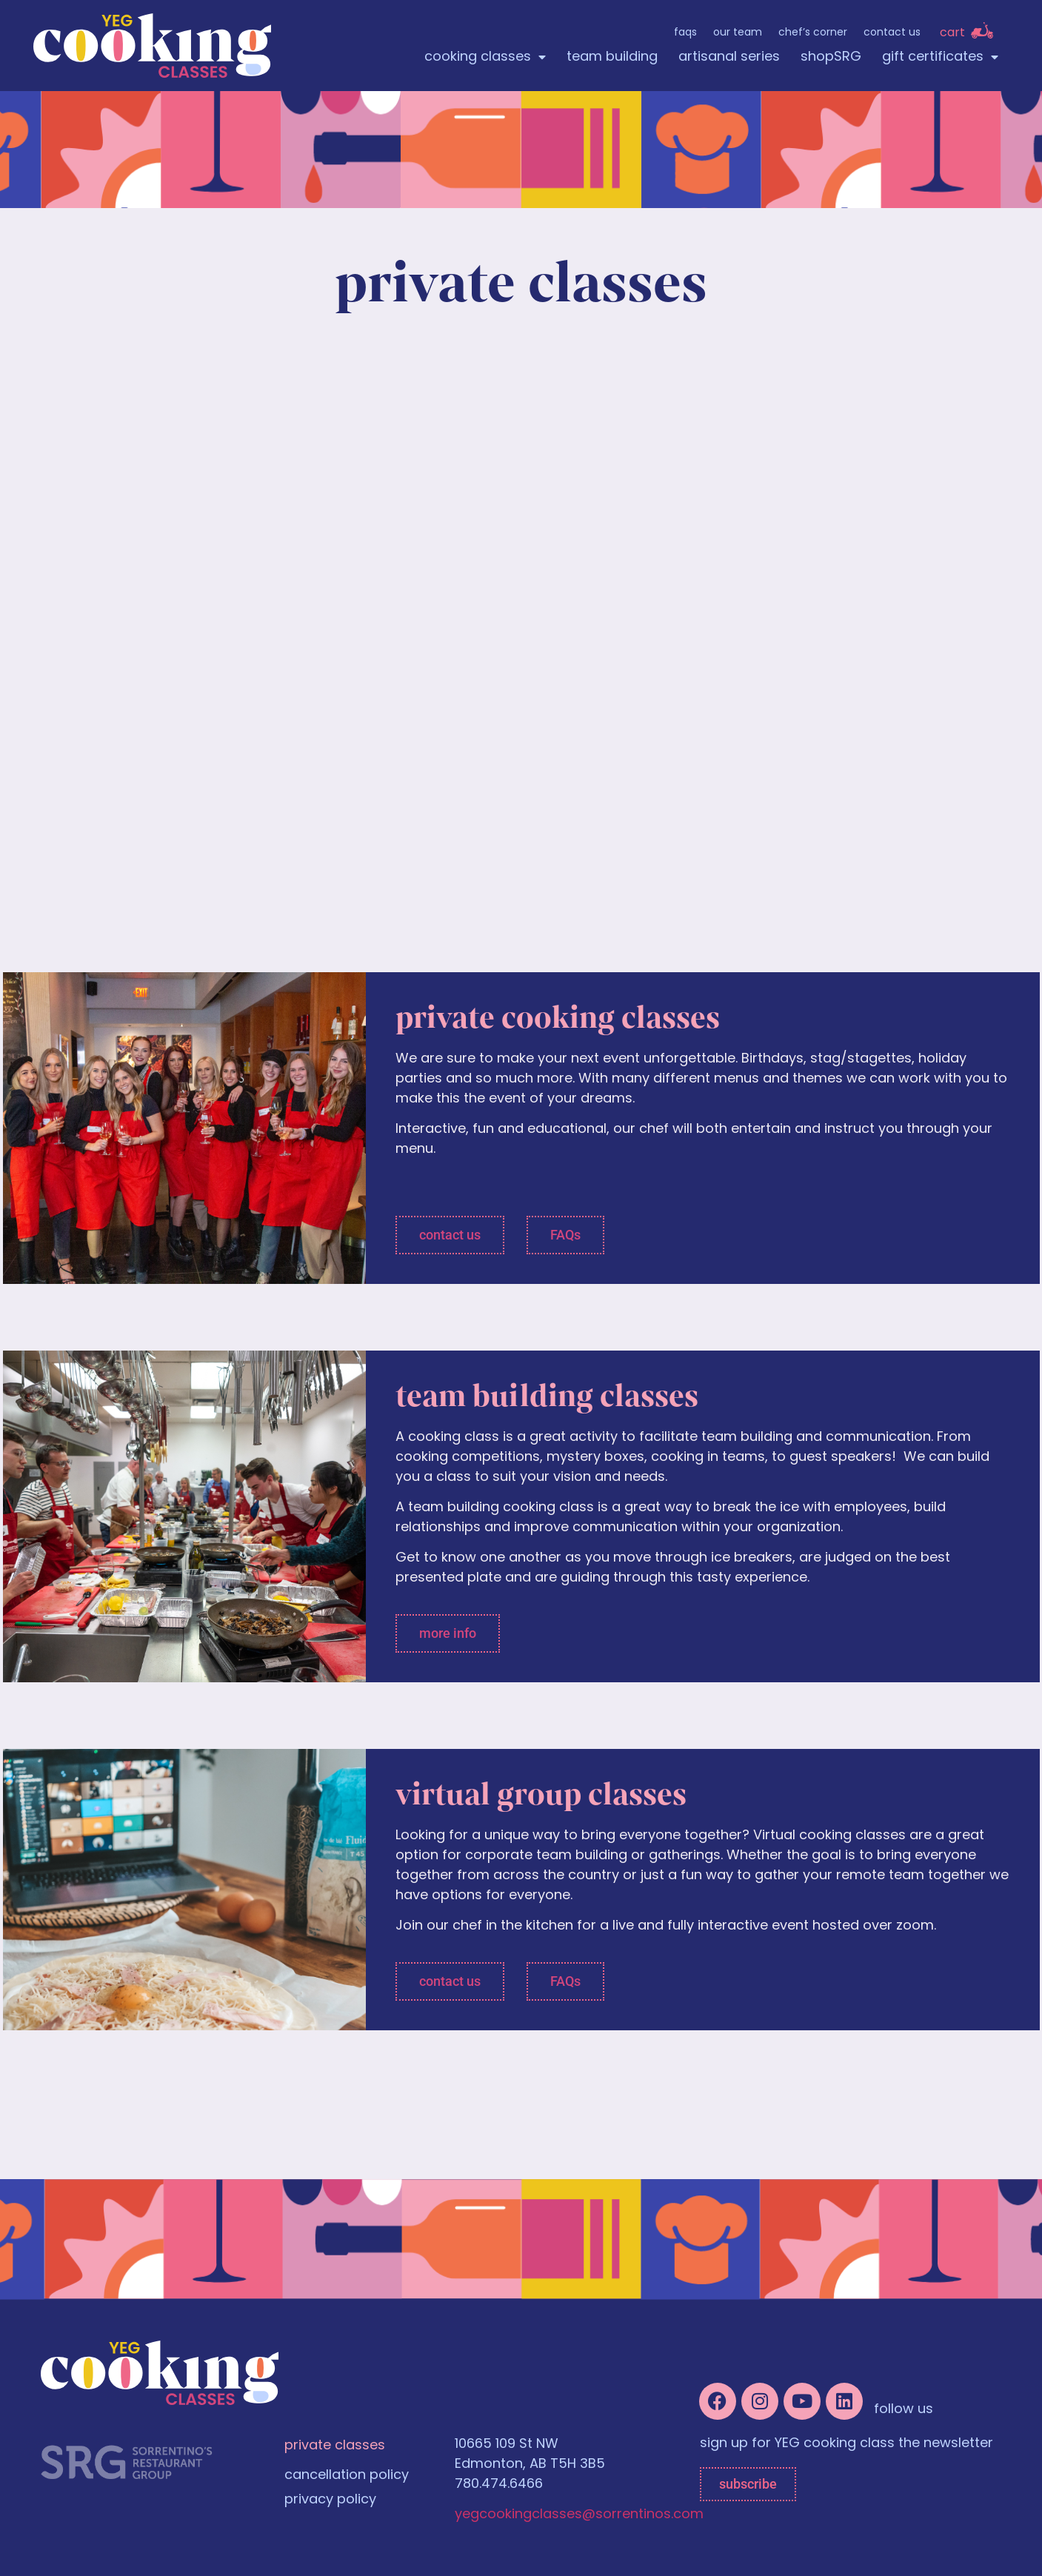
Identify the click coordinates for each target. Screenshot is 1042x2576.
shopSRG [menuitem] (831, 57)
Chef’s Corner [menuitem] (812, 33)
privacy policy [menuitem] (330, 2500)
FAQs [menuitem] (685, 33)
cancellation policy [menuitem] (346, 2476)
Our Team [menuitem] (737, 33)
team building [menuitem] (612, 57)
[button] (449, 1235)
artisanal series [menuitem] (729, 57)
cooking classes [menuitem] (485, 57)
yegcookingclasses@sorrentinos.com (579, 2515)
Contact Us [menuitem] (892, 33)
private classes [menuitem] (334, 2446)
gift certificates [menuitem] (940, 57)
